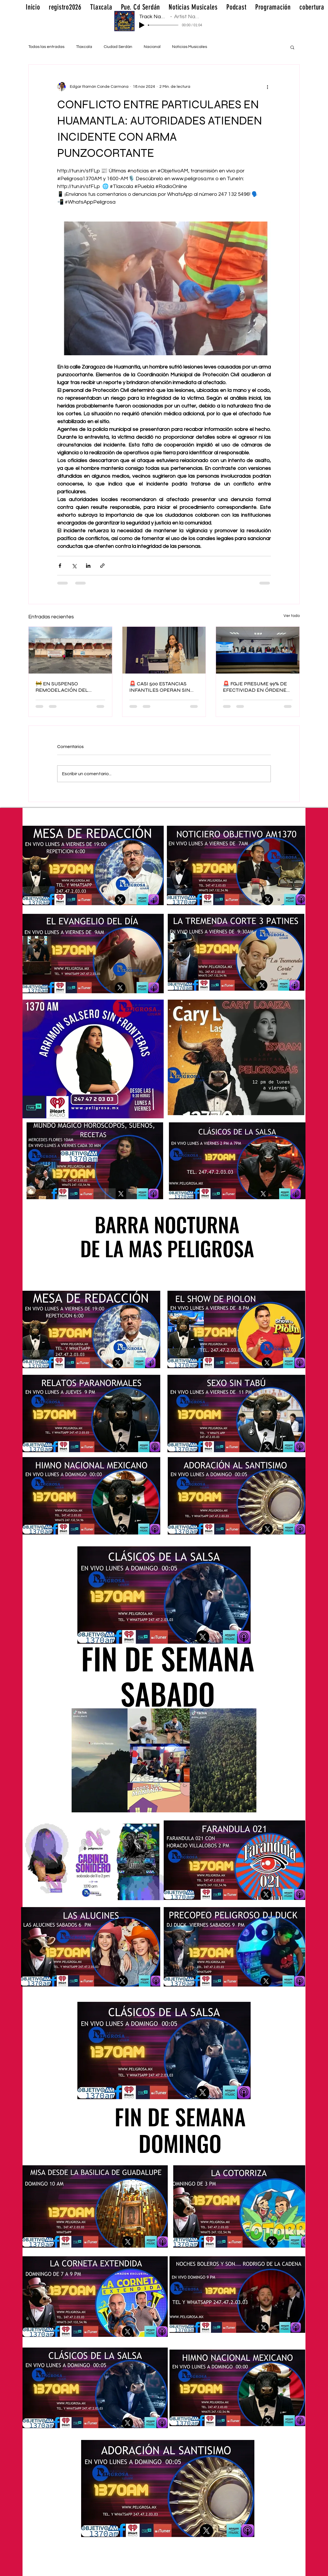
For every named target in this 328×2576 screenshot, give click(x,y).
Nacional (152, 47)
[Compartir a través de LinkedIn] (88, 565)
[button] (292, 47)
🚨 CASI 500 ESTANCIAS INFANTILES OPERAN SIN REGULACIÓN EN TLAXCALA (163, 686)
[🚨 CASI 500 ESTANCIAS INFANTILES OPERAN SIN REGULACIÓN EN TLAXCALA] (164, 650)
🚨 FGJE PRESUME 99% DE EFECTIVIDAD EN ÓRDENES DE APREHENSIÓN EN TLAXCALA (256, 686)
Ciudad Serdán (118, 47)
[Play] (141, 25)
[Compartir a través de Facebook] (60, 565)
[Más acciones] (267, 86)
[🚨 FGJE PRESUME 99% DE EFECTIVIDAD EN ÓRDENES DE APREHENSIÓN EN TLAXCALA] (257, 650)
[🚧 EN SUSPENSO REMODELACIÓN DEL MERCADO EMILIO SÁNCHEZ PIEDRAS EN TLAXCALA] (70, 650)
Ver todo (292, 616)
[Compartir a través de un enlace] (102, 565)
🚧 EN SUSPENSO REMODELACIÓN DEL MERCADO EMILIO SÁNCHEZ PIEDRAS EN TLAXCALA (63, 686)
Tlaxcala (84, 47)
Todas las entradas (46, 47)
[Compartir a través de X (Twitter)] (74, 565)
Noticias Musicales (189, 47)
